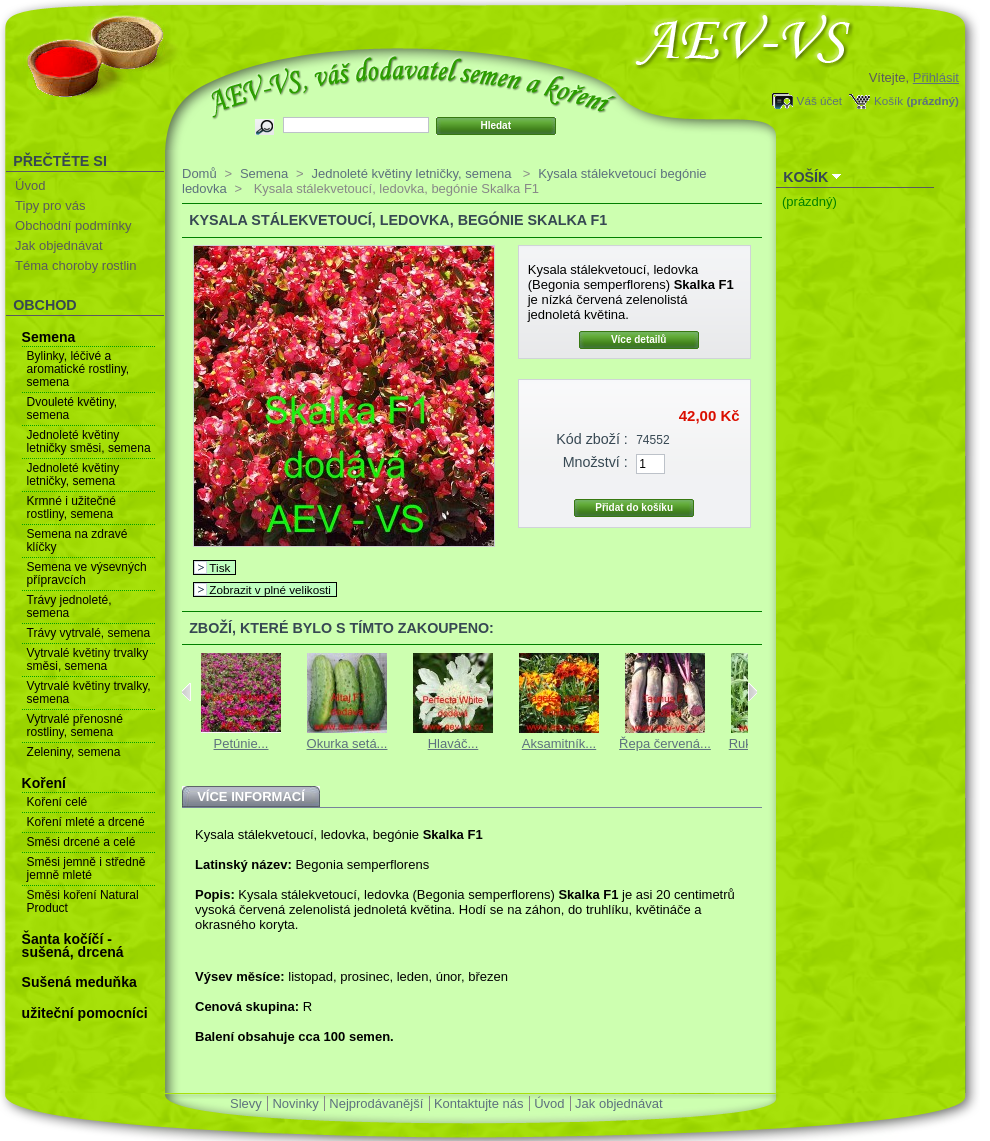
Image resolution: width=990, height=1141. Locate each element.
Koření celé (57, 802)
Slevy (246, 1103)
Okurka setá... (347, 743)
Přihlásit (936, 77)
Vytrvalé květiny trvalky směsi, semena (88, 659)
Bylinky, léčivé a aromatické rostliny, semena (78, 369)
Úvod (30, 185)
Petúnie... (241, 743)
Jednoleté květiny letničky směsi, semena (89, 441)
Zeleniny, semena (74, 752)
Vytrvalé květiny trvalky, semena (89, 692)
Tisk (219, 567)
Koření (44, 783)
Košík (888, 100)
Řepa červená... (665, 743)
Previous (186, 692)
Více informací (251, 796)
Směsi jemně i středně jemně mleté (86, 868)
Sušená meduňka (79, 982)
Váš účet (819, 100)
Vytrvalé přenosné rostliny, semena (75, 725)
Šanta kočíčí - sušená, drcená (73, 945)
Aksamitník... (559, 743)
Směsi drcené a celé (81, 842)
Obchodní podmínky (73, 225)
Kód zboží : (592, 439)
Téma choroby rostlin (75, 265)
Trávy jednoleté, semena (69, 606)
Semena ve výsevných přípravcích (87, 573)
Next (752, 692)
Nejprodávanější (376, 1103)
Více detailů (639, 339)
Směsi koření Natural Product (83, 901)
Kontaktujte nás (479, 1103)
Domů (199, 173)
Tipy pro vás (50, 205)
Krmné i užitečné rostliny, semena (71, 507)
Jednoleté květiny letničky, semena (73, 474)
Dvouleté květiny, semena (72, 408)
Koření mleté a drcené (86, 822)
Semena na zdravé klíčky (77, 540)
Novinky (295, 1103)
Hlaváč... (453, 743)
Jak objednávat (58, 245)
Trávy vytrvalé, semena (89, 633)
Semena (49, 337)
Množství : (595, 462)
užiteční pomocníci (85, 1013)
